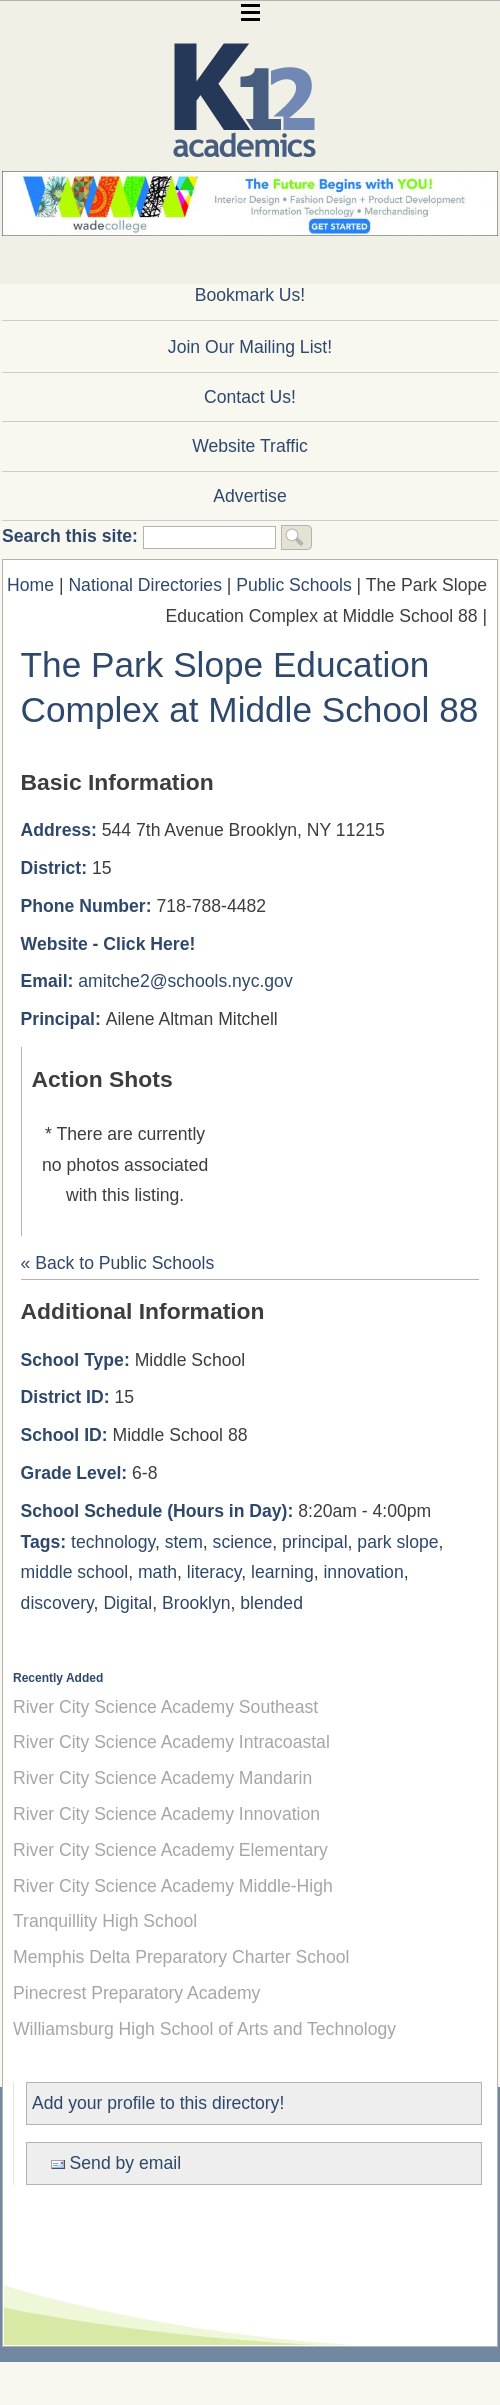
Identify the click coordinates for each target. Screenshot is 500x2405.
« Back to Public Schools (118, 1263)
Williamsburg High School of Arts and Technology (204, 2029)
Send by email (116, 2163)
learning (282, 1572)
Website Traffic (250, 446)
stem (184, 1542)
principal (315, 1542)
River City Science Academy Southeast (165, 1707)
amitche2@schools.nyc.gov (185, 981)
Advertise (249, 496)
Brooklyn (196, 1603)
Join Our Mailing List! (250, 347)
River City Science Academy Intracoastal (171, 1742)
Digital (127, 1603)
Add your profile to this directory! (158, 2103)
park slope (397, 1542)
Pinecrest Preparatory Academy (136, 1993)
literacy (214, 1572)
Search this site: (72, 536)
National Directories (145, 585)
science (243, 1542)
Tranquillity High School (105, 1921)
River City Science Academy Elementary (170, 1850)
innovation (363, 1572)
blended (271, 1603)
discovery (57, 1603)
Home (30, 585)
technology (113, 1542)
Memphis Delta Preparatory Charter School (181, 1957)
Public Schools (293, 585)
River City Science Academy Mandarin (162, 1778)
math (157, 1572)
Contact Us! (250, 397)
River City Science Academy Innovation (166, 1814)
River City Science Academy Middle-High (173, 1886)
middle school (75, 1572)
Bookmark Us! (250, 295)
